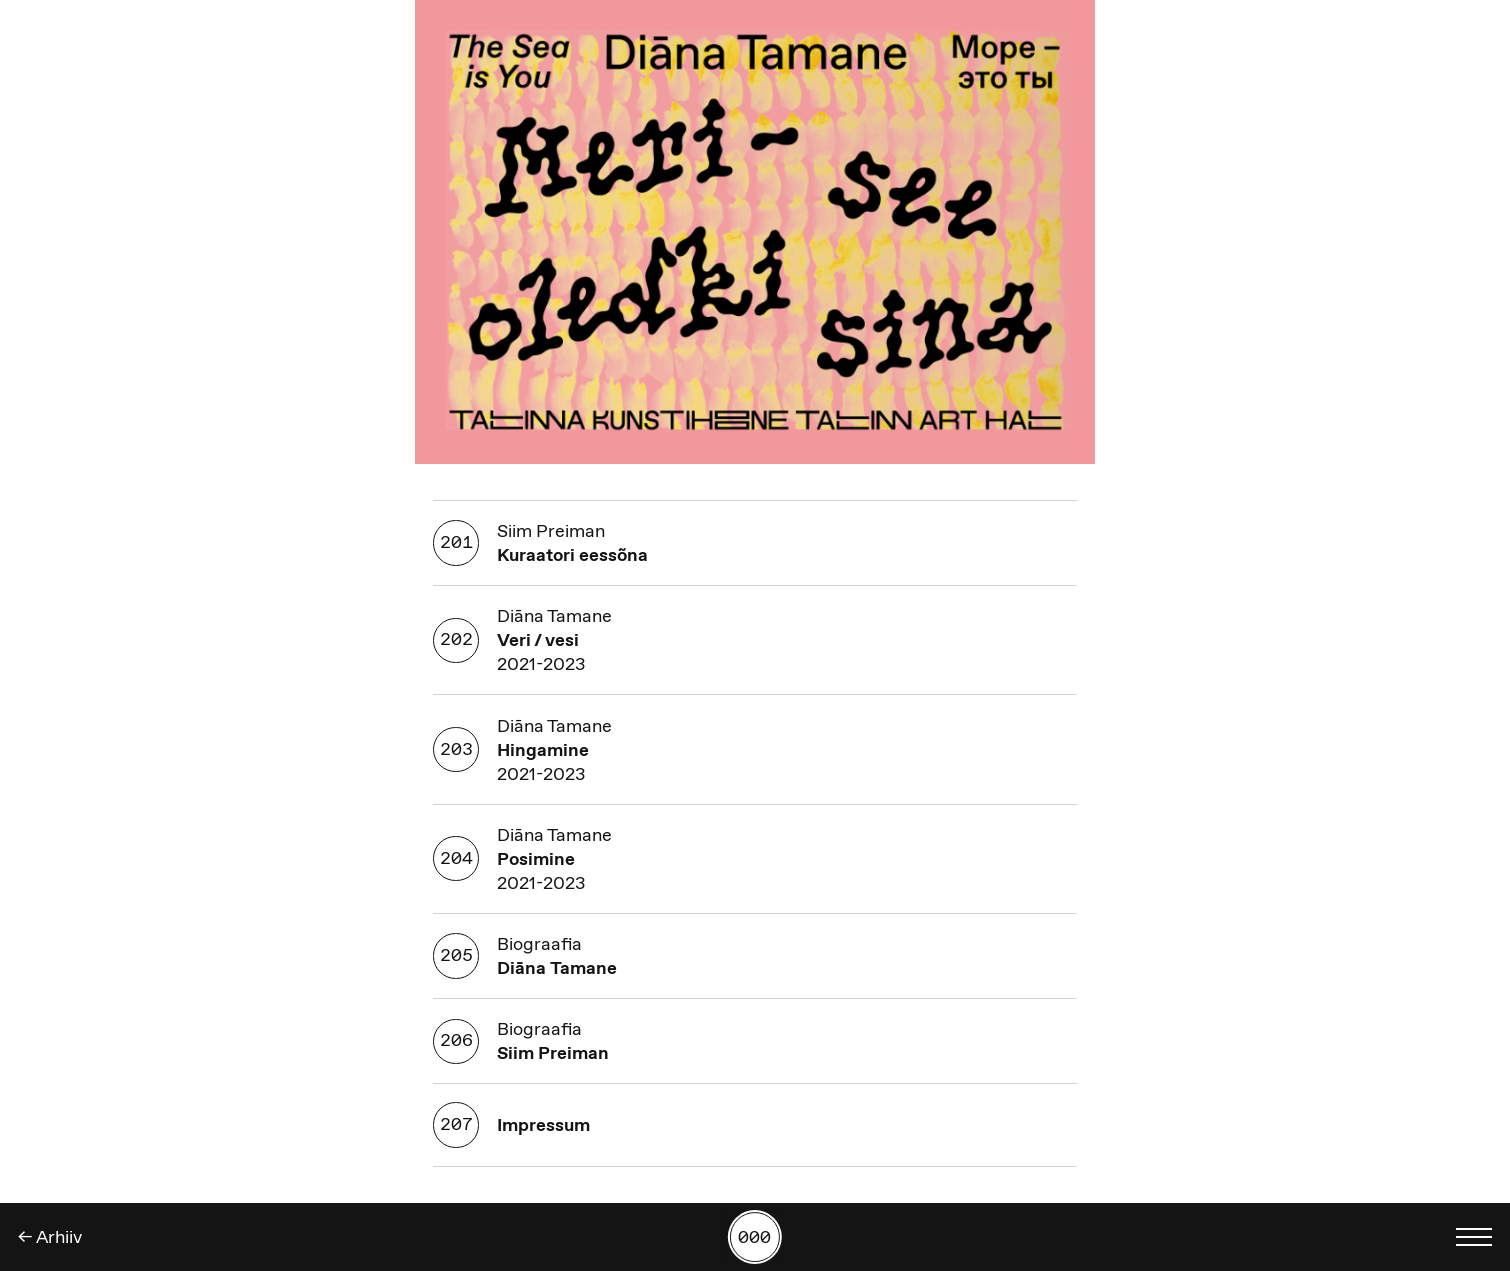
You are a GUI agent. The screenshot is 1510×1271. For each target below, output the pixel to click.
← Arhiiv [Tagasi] (50, 1237)
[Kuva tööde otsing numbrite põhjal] (755, 1237)
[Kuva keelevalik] (1474, 1237)
